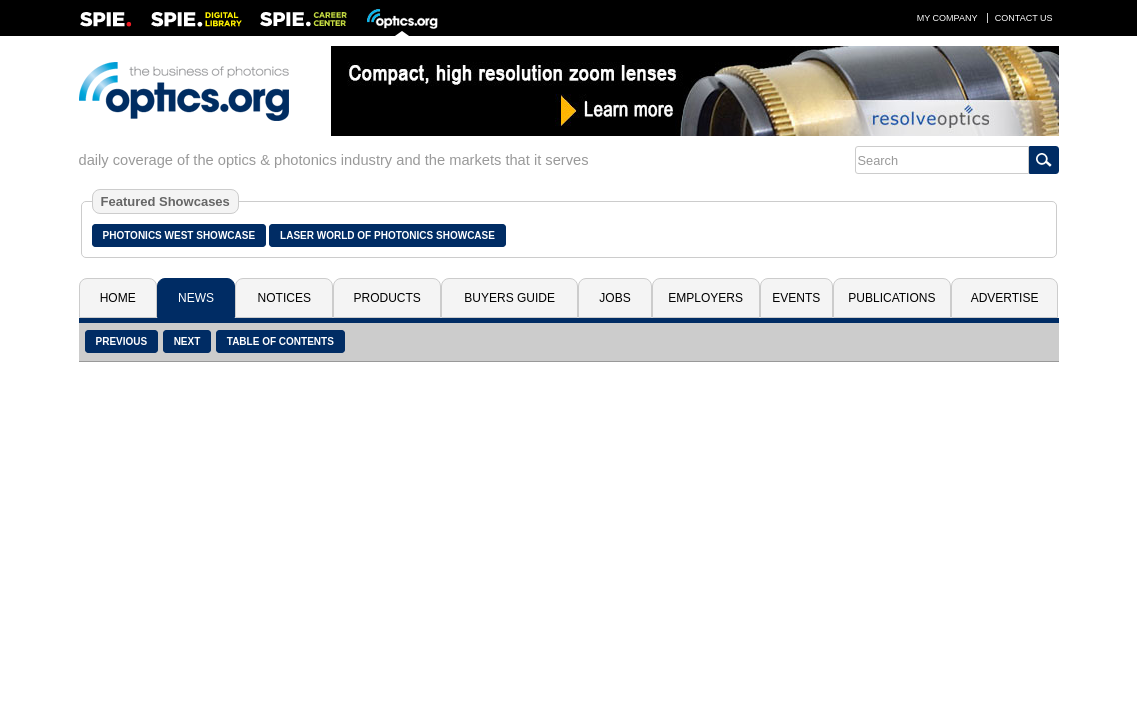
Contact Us (1024, 18)
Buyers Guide (509, 298)
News (196, 298)
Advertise (1005, 298)
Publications (891, 298)
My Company (947, 18)
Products (387, 298)
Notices (284, 298)
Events (796, 298)
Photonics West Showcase (179, 235)
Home (118, 298)
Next (187, 341)
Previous (122, 341)
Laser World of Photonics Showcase (387, 235)
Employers (705, 298)
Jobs (614, 298)
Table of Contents (280, 341)
